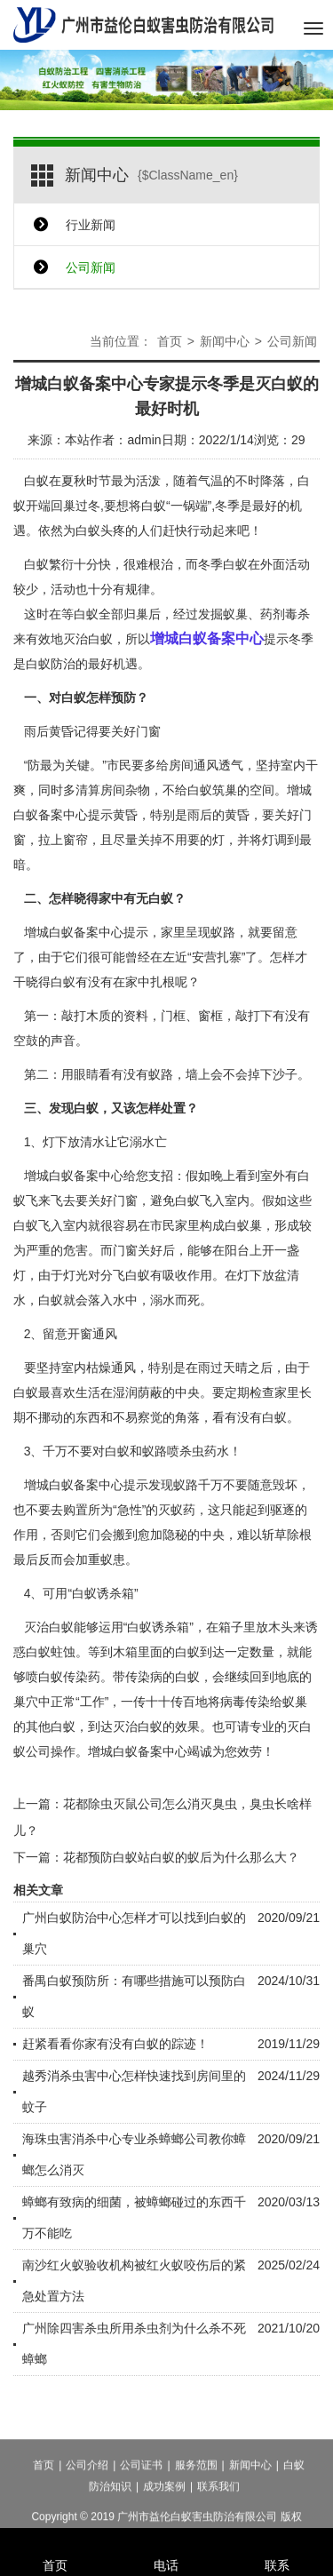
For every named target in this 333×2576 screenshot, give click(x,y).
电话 (166, 2541)
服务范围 (196, 2490)
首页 (169, 341)
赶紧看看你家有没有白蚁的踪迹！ (115, 2044)
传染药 (81, 1677)
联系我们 (218, 2511)
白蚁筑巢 (212, 790)
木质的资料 (117, 1016)
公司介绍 (87, 2490)
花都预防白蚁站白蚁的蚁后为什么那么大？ (181, 1857)
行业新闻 (90, 225)
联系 (277, 2541)
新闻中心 (225, 341)
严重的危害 (57, 1250)
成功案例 (164, 2511)
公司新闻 (90, 267)
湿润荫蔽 (138, 1392)
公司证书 (141, 2490)
